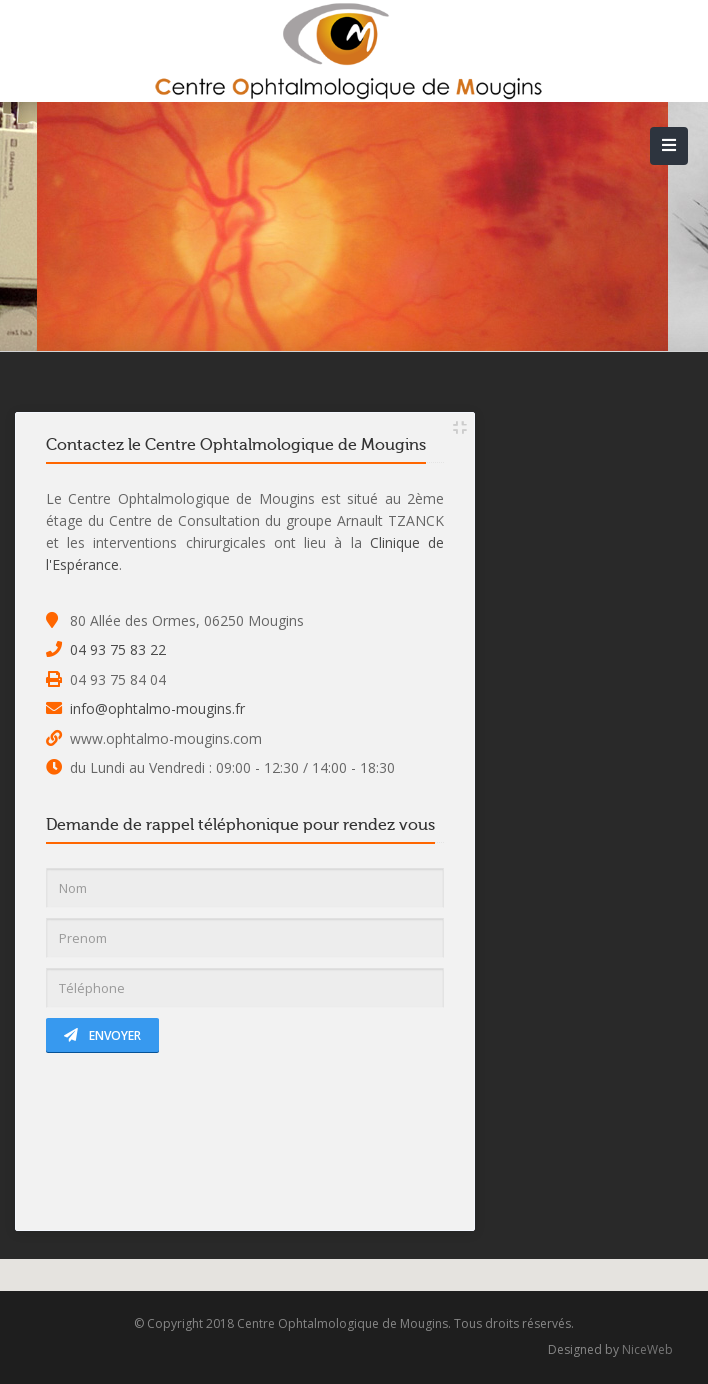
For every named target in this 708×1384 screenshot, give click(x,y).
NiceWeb (647, 1349)
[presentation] (198, 1141)
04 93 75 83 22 (118, 649)
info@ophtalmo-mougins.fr (157, 708)
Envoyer (102, 1035)
